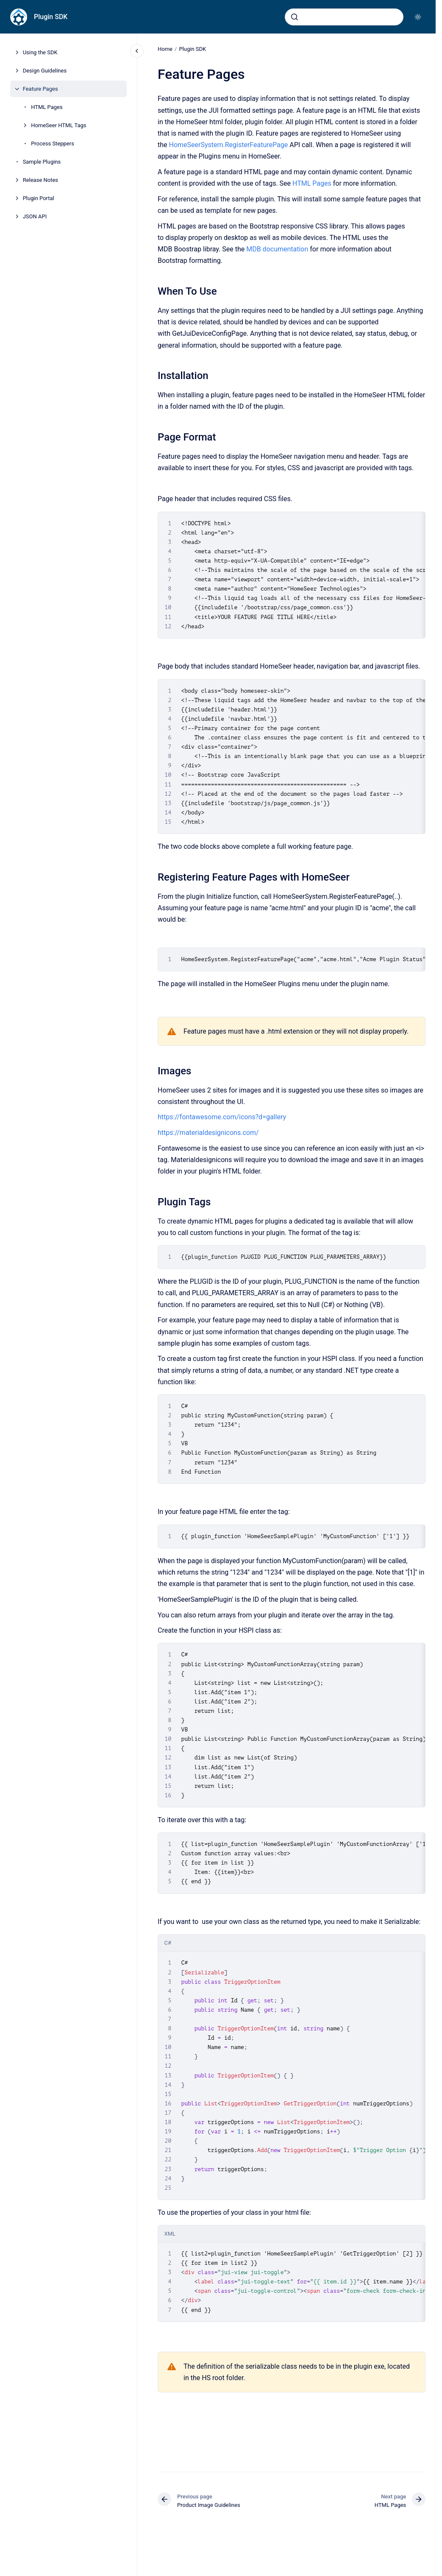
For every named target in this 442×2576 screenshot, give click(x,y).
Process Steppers (52, 143)
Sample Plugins (42, 162)
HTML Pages (47, 107)
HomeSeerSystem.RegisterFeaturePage (228, 145)
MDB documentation (277, 249)
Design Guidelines (45, 70)
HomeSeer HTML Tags (58, 125)
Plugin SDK (50, 17)
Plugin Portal (38, 198)
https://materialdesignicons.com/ (208, 1133)
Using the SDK (40, 52)
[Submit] (294, 17)
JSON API (35, 216)
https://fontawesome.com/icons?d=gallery (222, 1117)
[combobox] (344, 17)
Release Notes (40, 180)
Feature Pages (40, 89)
